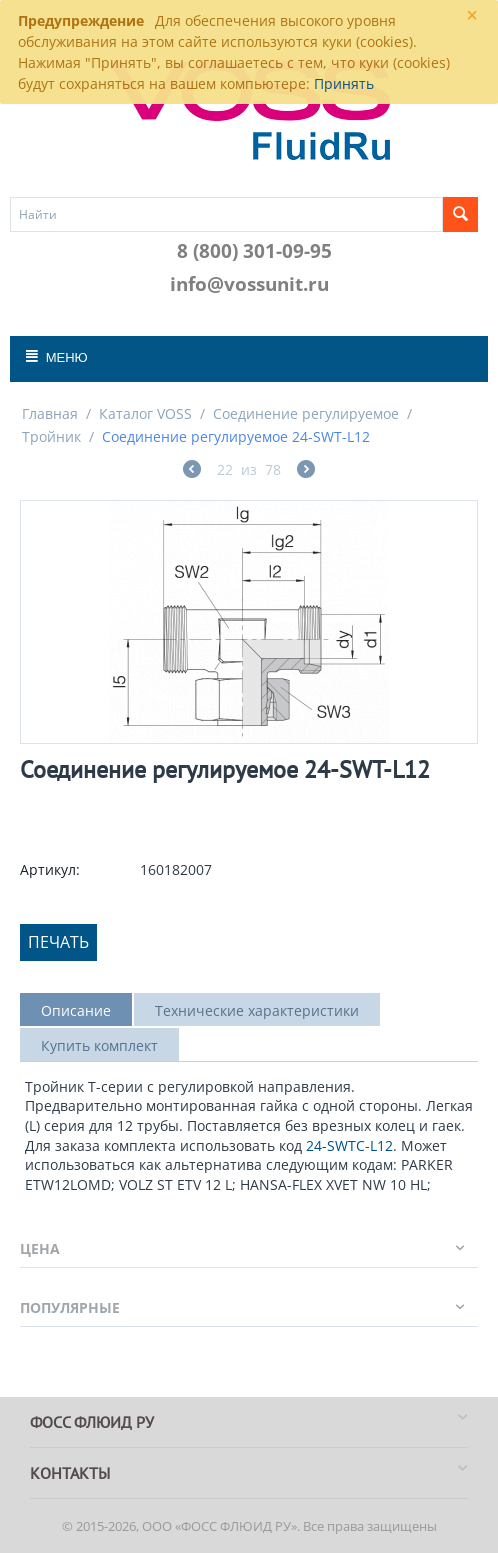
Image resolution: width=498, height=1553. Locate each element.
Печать (58, 942)
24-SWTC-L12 (349, 1145)
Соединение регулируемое (306, 413)
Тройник (51, 436)
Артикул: (50, 869)
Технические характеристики (257, 1010)
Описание (76, 1010)
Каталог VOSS (145, 413)
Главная (50, 413)
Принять (344, 83)
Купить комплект (99, 1045)
